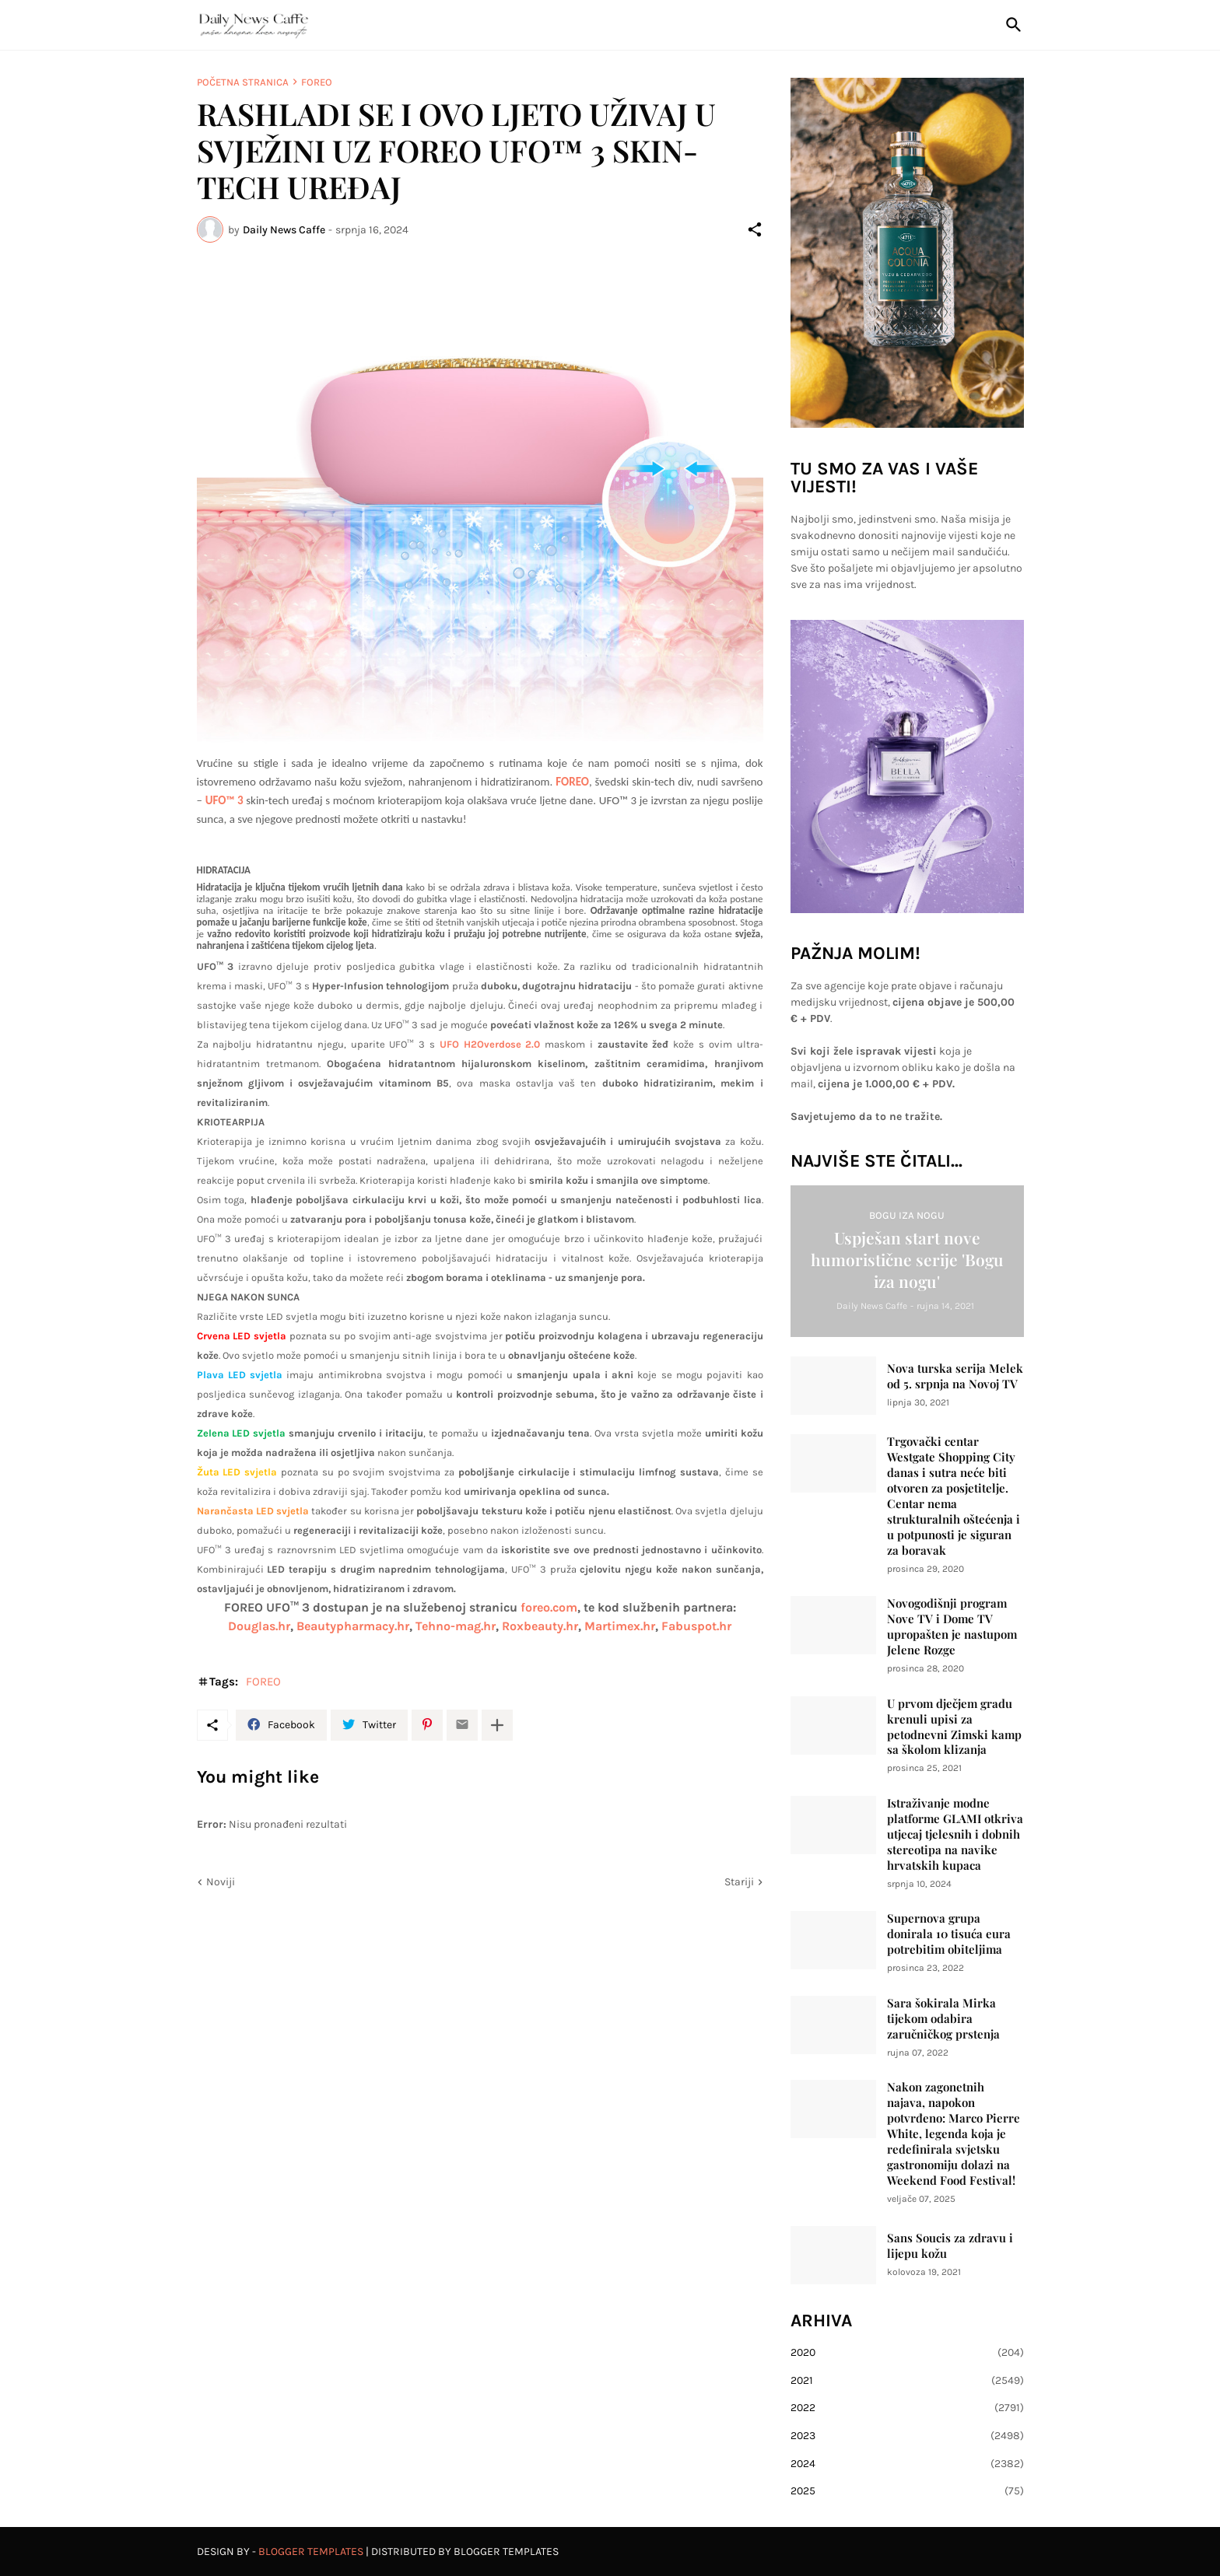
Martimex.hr (619, 1626)
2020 (907, 2353)
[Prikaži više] (497, 1725)
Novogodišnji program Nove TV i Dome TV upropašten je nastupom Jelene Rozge (952, 1626)
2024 (907, 2464)
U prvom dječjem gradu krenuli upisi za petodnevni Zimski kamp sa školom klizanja (954, 1727)
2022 (907, 2408)
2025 (907, 2491)
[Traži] (1010, 25)
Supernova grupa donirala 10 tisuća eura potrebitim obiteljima (949, 1934)
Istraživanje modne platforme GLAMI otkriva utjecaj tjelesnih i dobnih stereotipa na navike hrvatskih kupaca (955, 1834)
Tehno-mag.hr (455, 1626)
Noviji (220, 1881)
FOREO (316, 82)
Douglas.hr (259, 1626)
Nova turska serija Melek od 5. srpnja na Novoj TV (955, 1376)
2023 (907, 2436)
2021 (907, 2381)
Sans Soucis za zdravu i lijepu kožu (950, 2246)
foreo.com (549, 1607)
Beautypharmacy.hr (352, 1626)
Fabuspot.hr (696, 1626)
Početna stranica (243, 82)
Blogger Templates (310, 2551)
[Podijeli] (754, 229)
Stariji (739, 1881)
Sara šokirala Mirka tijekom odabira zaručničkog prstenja (943, 2019)
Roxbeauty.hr (540, 1626)
